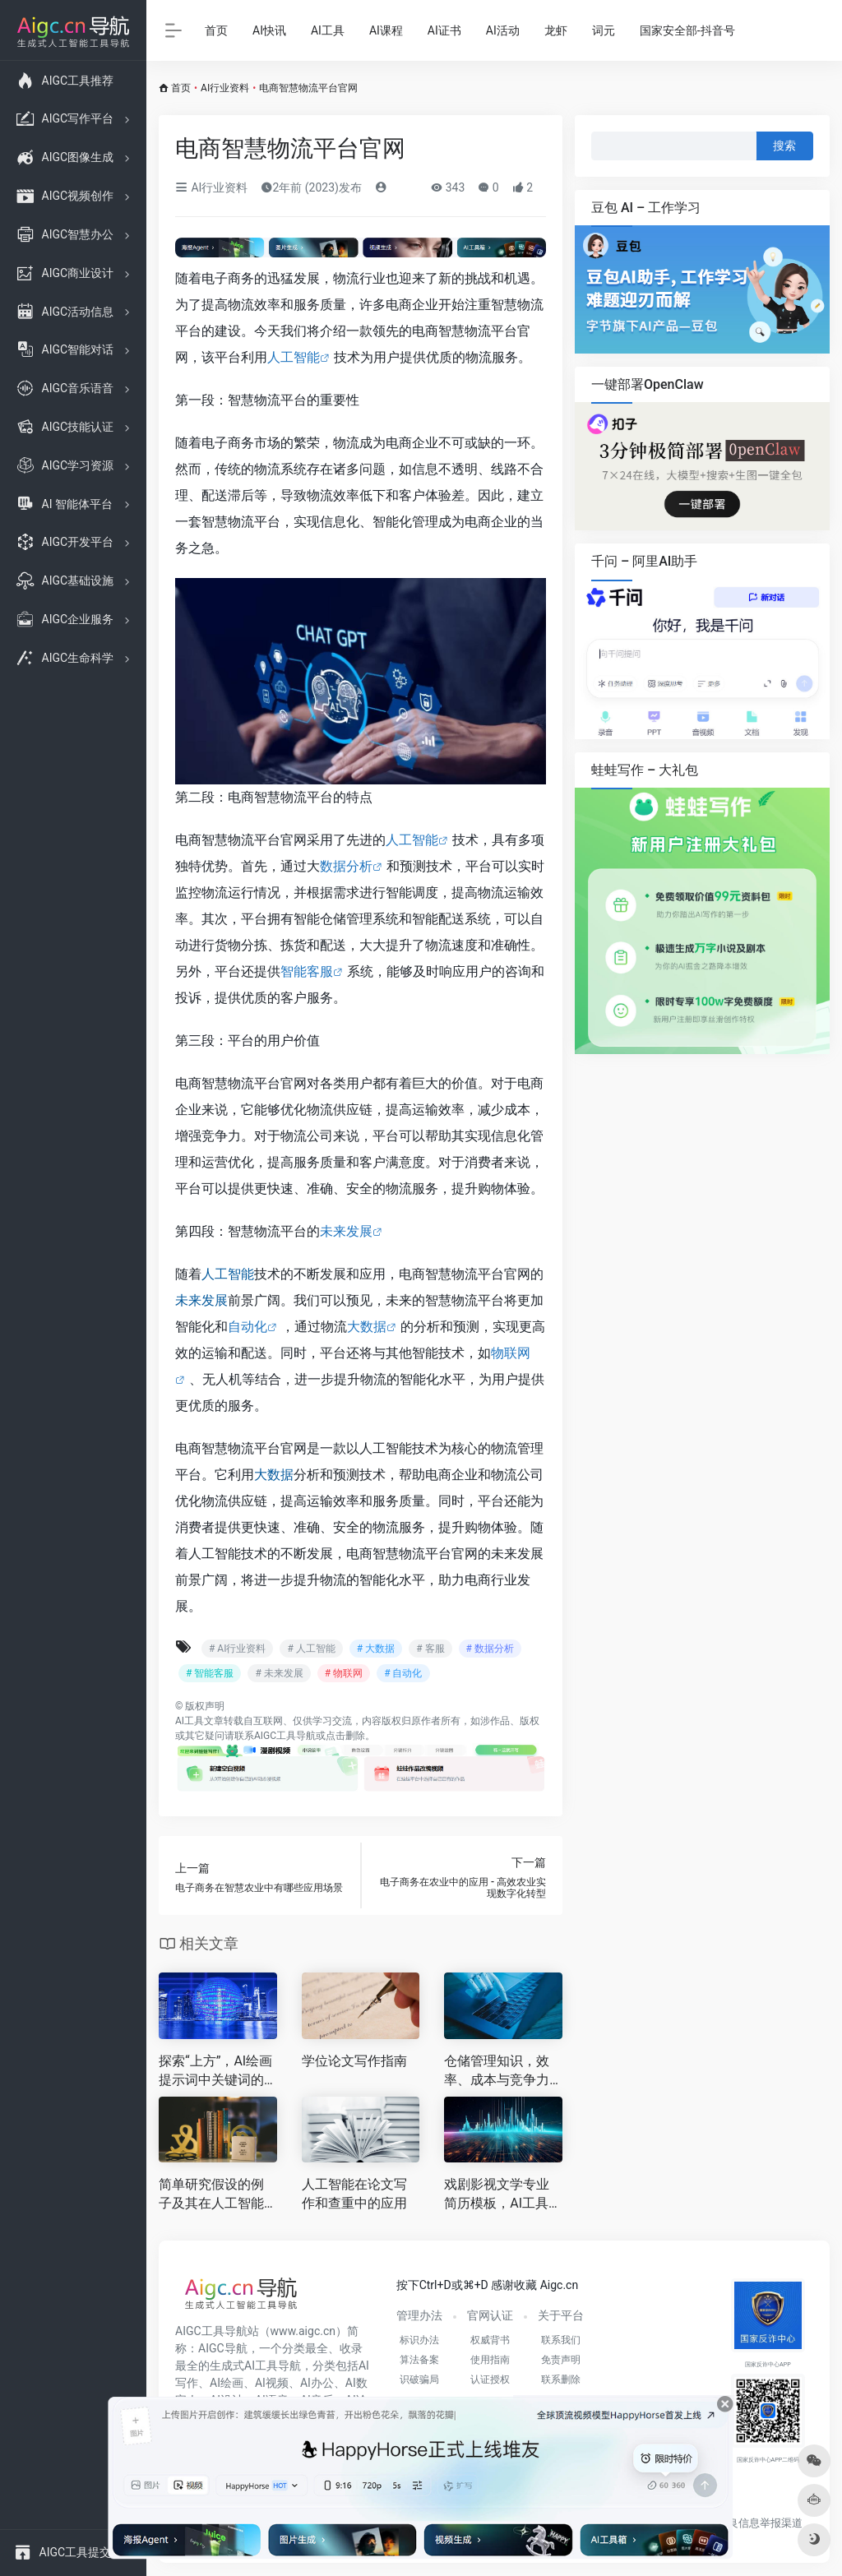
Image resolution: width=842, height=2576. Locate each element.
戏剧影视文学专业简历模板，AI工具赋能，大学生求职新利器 (503, 2194)
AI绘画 (226, 2382)
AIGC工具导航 (285, 1735)
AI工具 (328, 30)
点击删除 (345, 1735)
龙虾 (555, 30)
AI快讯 (269, 30)
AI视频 (272, 2382)
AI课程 (386, 30)
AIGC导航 (223, 2348)
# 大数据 (376, 1648)
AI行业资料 (225, 88)
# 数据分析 (490, 1648)
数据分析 (346, 866)
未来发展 (346, 1231)
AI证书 (444, 30)
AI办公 (317, 2382)
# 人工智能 (311, 1648)
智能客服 (306, 971)
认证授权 (490, 2379)
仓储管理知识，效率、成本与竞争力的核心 (496, 2071)
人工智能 (293, 357)
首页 (216, 30)
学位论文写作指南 (354, 2061)
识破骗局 (419, 2379)
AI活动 (503, 30)
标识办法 (419, 2340)
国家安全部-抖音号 (687, 30)
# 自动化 (403, 1673)
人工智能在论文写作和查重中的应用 (354, 2193)
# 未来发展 (279, 1673)
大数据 (366, 1326)
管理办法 (419, 2315)
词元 (603, 30)
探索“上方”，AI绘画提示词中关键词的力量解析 (215, 2071)
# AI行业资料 (237, 1648)
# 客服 (430, 1648)
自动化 (247, 1326)
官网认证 (490, 2315)
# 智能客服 (210, 1673)
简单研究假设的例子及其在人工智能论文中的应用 (211, 2194)
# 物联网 (344, 1673)
